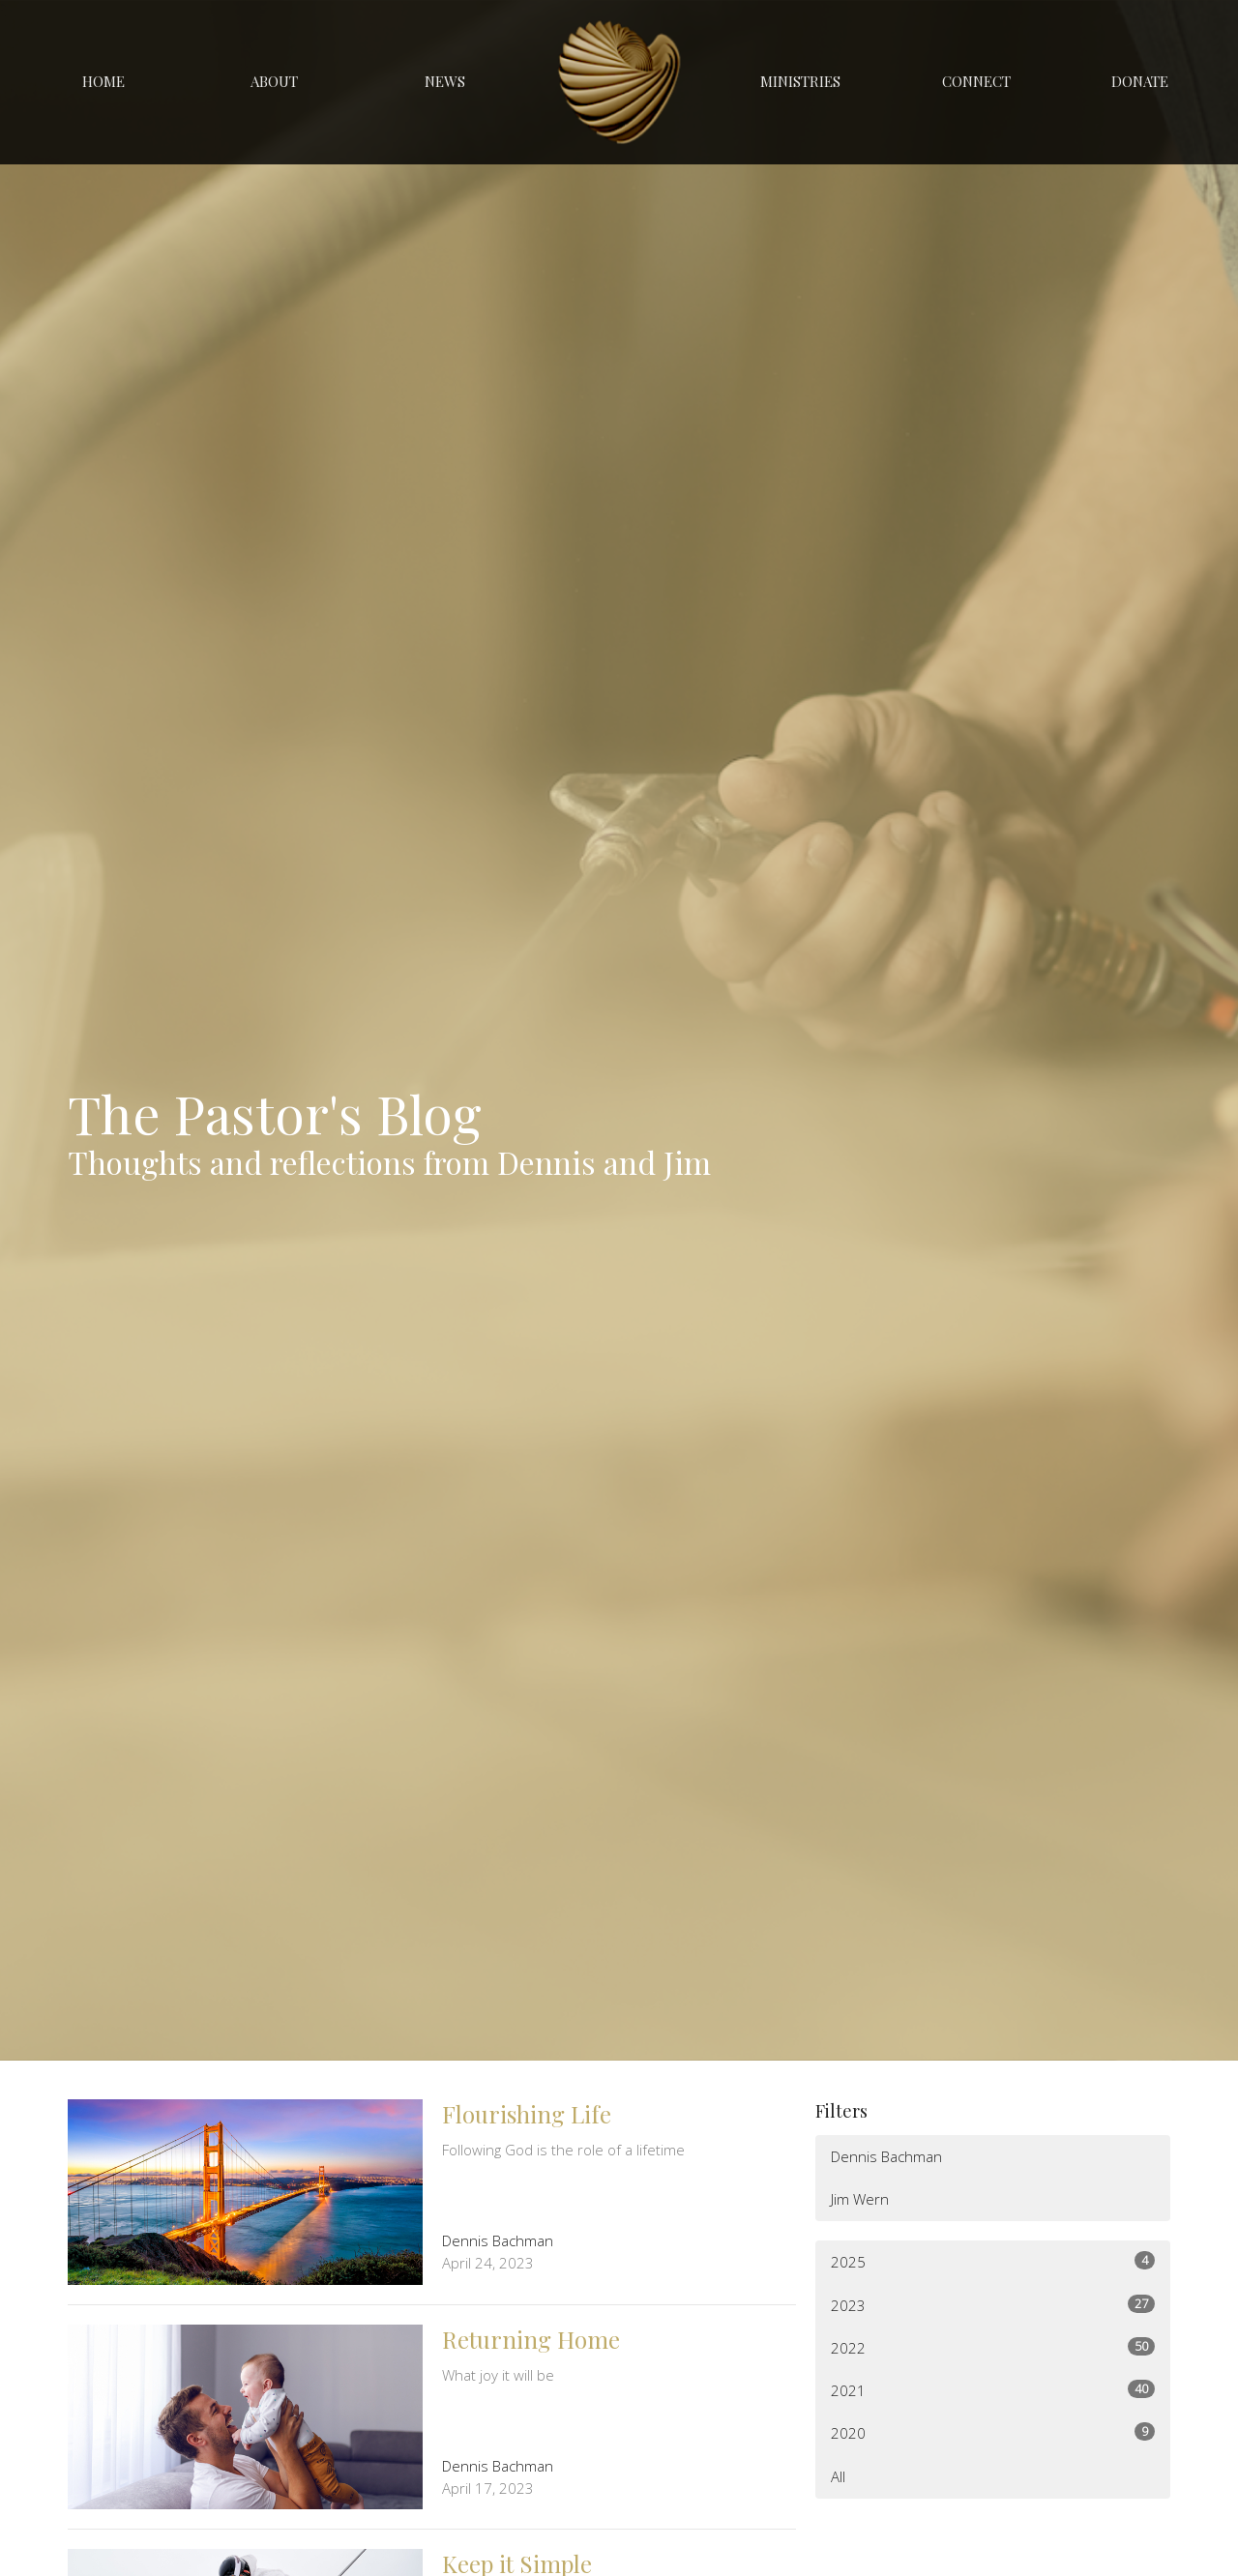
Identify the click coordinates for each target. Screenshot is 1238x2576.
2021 (993, 2390)
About (274, 81)
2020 (993, 2432)
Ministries (800, 81)
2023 (993, 2305)
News (445, 81)
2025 (993, 2261)
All (838, 2476)
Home (103, 81)
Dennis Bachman (886, 2156)
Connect (976, 81)
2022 (993, 2347)
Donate (1139, 81)
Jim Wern (860, 2199)
